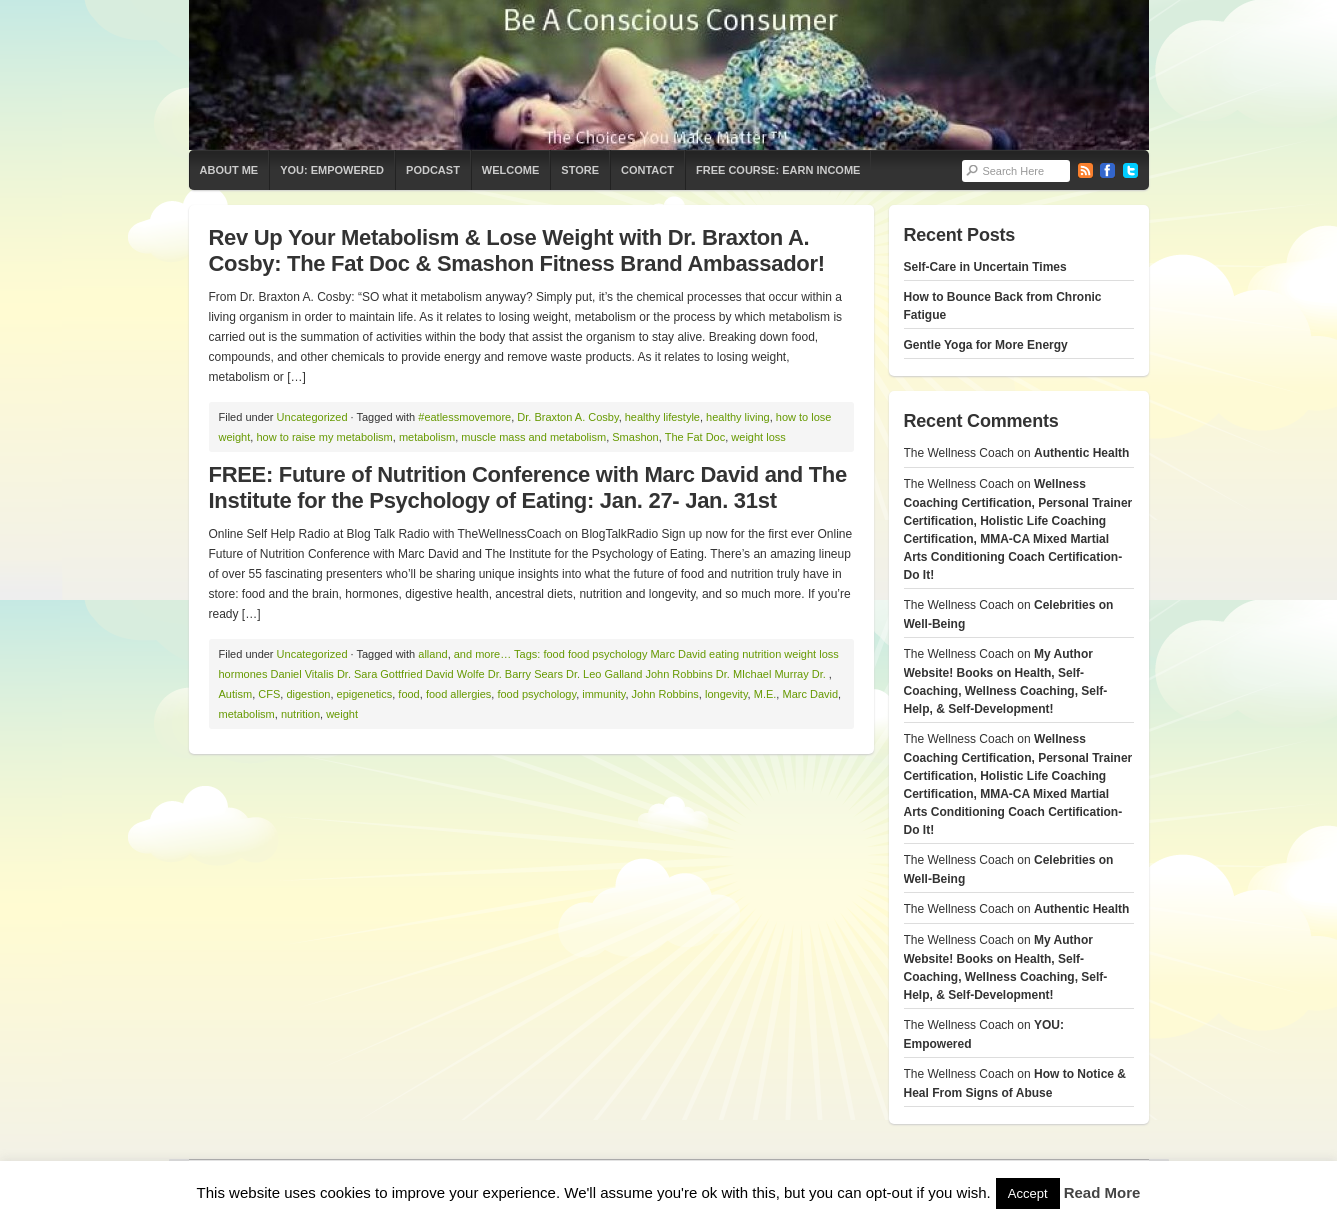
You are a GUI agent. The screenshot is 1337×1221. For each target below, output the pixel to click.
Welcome (510, 170)
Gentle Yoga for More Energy (986, 345)
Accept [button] (1028, 1193)
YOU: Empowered (332, 170)
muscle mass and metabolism (533, 437)
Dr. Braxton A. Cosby (567, 417)
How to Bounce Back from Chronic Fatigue (1003, 306)
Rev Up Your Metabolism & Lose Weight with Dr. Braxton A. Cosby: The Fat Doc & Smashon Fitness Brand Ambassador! (517, 250)
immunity (603, 694)
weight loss (758, 437)
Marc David (810, 694)
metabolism (427, 437)
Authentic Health (1081, 453)
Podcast (433, 170)
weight (342, 714)
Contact (647, 170)
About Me (229, 170)
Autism (236, 694)
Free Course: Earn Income (778, 170)
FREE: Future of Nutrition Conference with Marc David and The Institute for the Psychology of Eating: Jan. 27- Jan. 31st (528, 487)
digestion (308, 694)
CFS (269, 694)
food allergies (458, 694)
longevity (726, 694)
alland (432, 654)
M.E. (765, 694)
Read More (1102, 1192)
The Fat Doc (695, 437)
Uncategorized (312, 417)
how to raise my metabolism (324, 437)
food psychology (536, 694)
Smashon (635, 437)
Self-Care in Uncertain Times (985, 267)
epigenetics (365, 694)
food (408, 694)
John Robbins (665, 694)
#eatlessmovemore (464, 417)
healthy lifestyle (662, 417)
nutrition (300, 714)
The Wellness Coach (669, 75)
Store (580, 170)
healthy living (738, 417)
